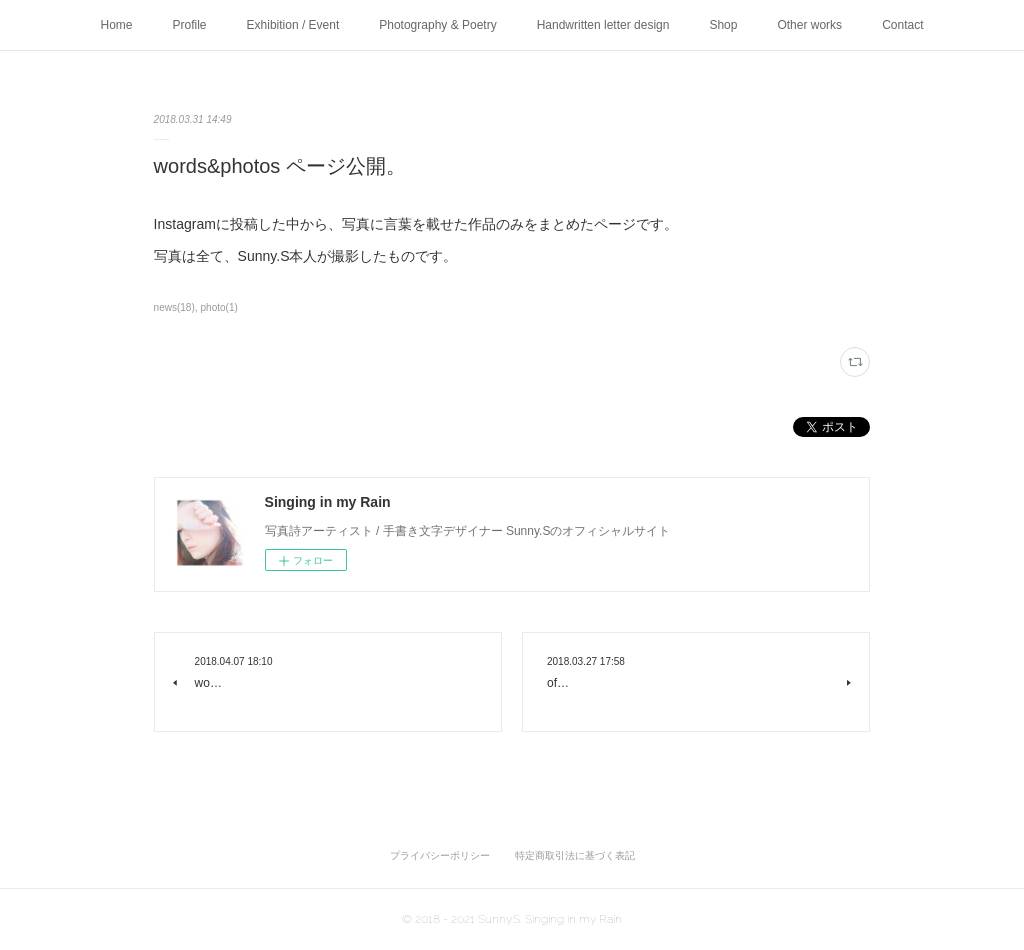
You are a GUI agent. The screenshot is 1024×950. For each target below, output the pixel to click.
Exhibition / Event (293, 25)
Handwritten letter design (603, 25)
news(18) (174, 307)
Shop (723, 25)
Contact (902, 25)
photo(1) (219, 307)
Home (117, 25)
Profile (190, 25)
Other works (809, 25)
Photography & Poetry (437, 25)
